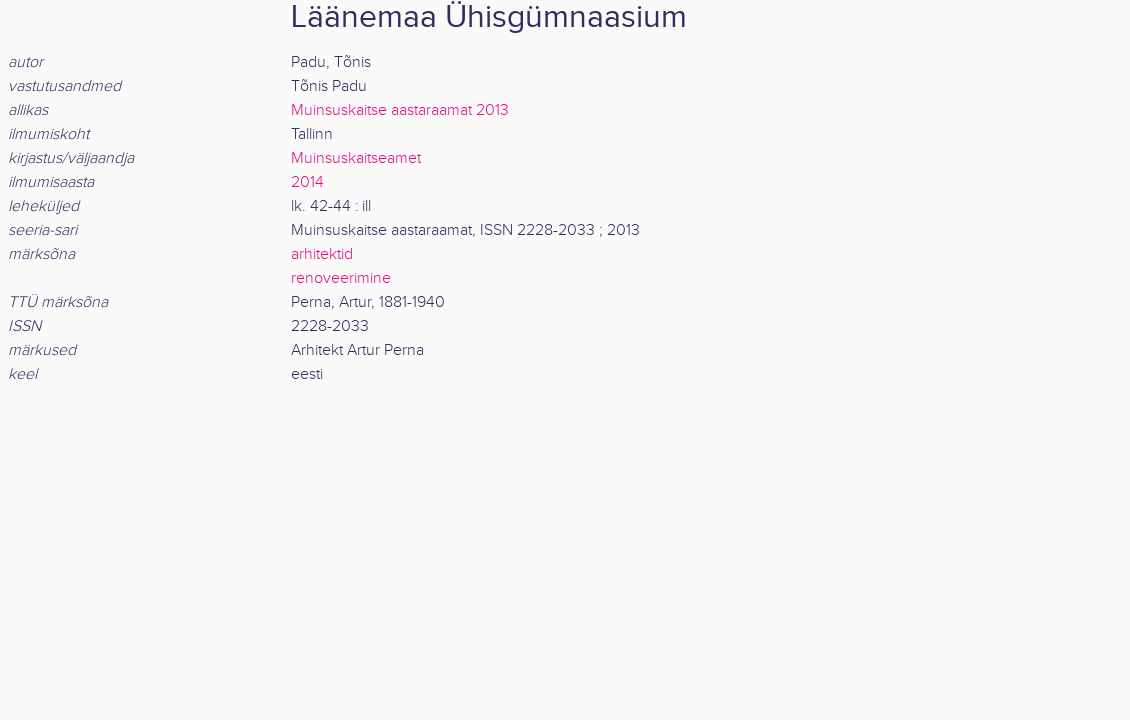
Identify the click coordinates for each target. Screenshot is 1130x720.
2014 (307, 182)
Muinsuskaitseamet (356, 158)
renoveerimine (341, 278)
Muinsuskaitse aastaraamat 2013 (400, 110)
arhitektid (322, 254)
